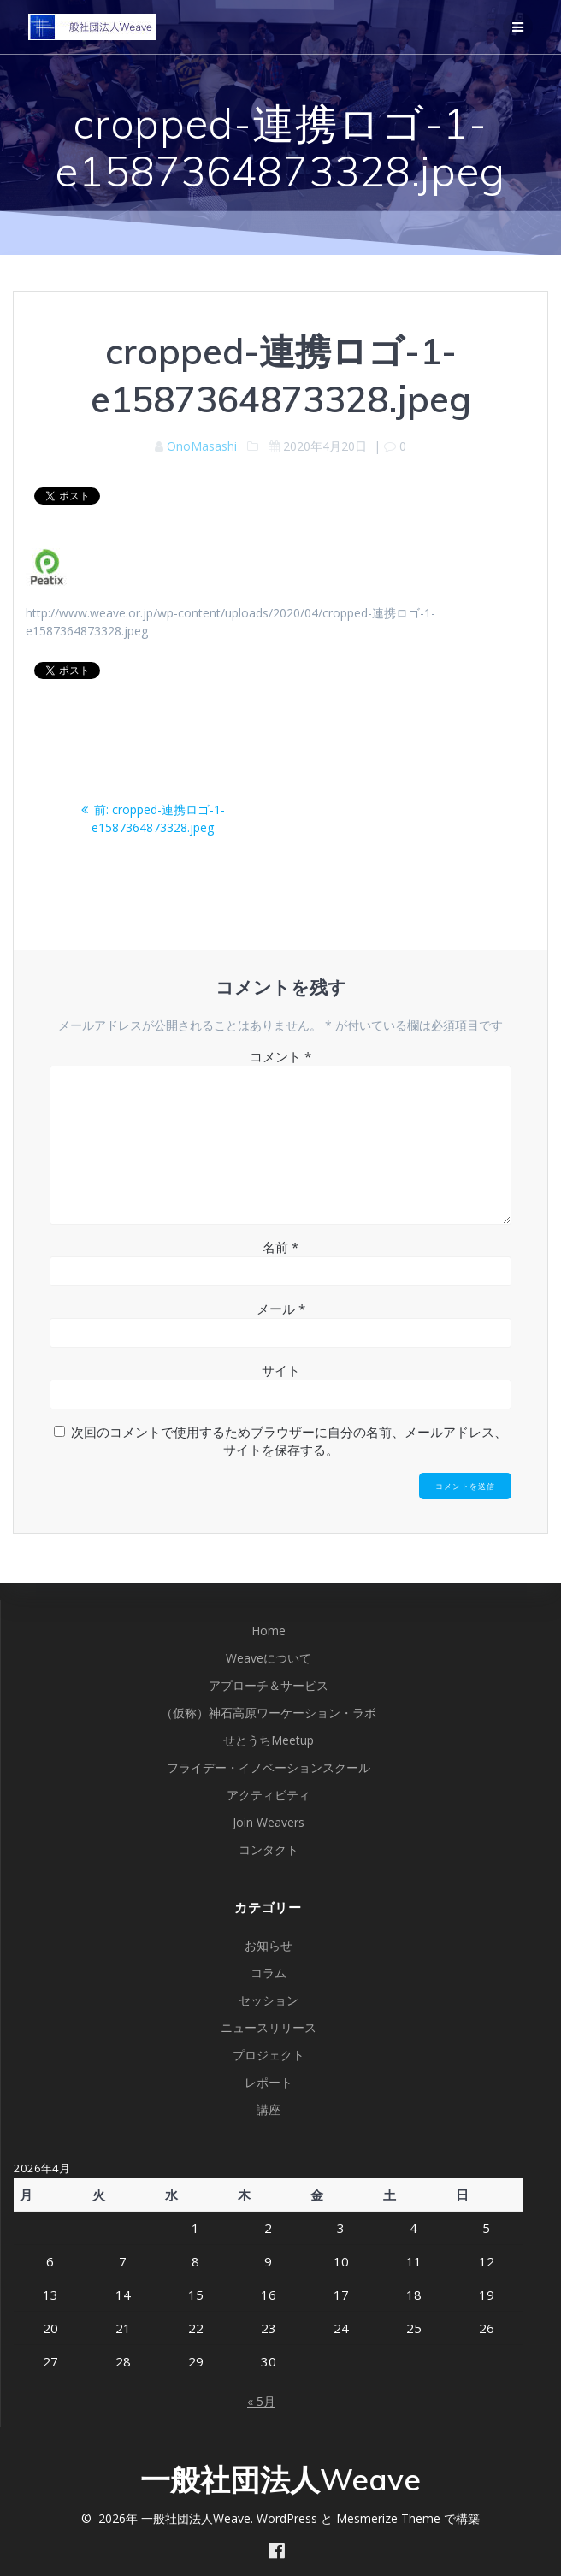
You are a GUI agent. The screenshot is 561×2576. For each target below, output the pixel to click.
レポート (268, 2082)
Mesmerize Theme (388, 2518)
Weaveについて (268, 1658)
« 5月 (261, 2401)
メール (281, 1308)
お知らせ (268, 1945)
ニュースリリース (268, 2027)
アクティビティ (268, 1795)
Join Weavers (268, 1822)
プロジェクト (268, 2055)
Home (268, 1630)
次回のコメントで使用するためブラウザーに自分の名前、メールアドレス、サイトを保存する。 (289, 1440)
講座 (268, 2109)
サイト (281, 1370)
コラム (268, 1972)
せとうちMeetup (268, 1740)
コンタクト (268, 1849)
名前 (280, 1247)
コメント (280, 1056)
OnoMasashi (202, 446)
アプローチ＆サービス (268, 1685)
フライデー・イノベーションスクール (268, 1767)
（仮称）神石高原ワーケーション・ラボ (268, 1713)
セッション (268, 2000)
